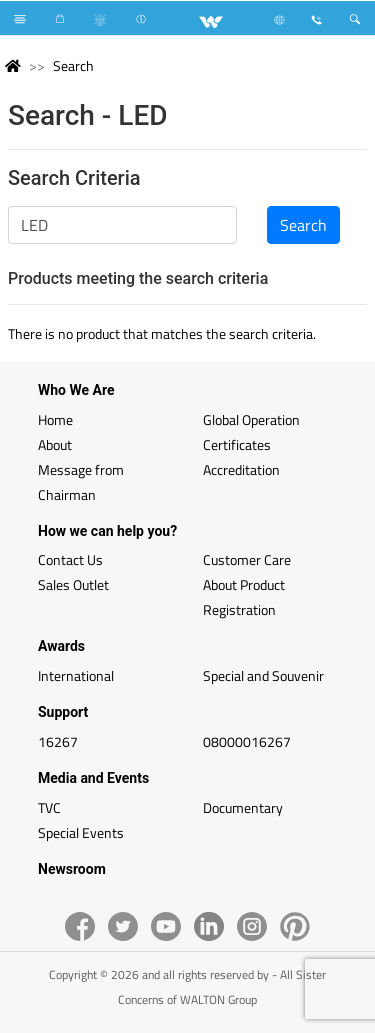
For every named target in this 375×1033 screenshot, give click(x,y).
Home (55, 419)
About (55, 444)
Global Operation (251, 419)
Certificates (237, 444)
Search (73, 65)
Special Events (81, 832)
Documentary (243, 807)
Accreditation (241, 469)
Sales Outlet (73, 584)
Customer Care (247, 559)
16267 (58, 741)
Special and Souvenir (263, 675)
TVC (49, 807)
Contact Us (70, 559)
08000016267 (247, 741)
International (76, 675)
